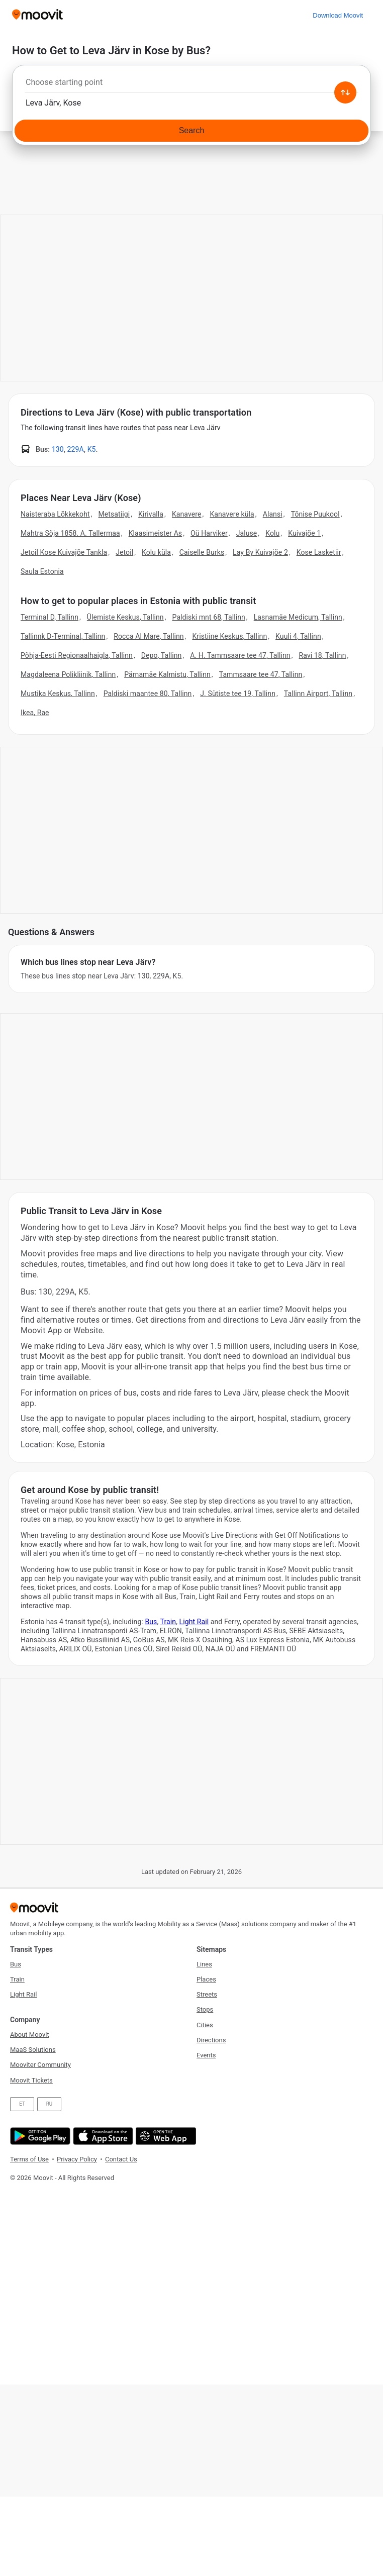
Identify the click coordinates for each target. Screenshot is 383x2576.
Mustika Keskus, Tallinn (58, 693)
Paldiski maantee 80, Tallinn (148, 693)
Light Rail (194, 1622)
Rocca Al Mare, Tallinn (148, 636)
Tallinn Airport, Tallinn (318, 693)
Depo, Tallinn (161, 655)
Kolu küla (156, 552)
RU (49, 2104)
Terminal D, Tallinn (49, 617)
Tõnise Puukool (315, 514)
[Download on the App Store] (102, 2136)
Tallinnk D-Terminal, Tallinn (63, 636)
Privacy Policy (77, 2159)
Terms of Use (29, 2159)
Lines (204, 1964)
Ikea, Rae (35, 713)
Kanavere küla (232, 514)
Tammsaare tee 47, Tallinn (261, 674)
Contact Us (121, 2159)
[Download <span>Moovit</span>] (338, 15)
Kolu (272, 533)
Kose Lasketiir (319, 552)
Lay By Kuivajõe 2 (260, 552)
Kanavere (187, 514)
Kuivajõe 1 (304, 533)
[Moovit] (37, 15)
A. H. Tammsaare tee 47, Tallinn (240, 655)
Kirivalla (150, 514)
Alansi (272, 514)
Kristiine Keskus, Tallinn (229, 636)
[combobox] (191, 84)
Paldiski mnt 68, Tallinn (208, 617)
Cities (205, 2025)
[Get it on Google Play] (39, 2136)
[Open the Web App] (165, 2136)
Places (206, 1979)
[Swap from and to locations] (345, 92)
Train (168, 1622)
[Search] (191, 131)
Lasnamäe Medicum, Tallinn (298, 617)
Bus (151, 1622)
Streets (207, 1994)
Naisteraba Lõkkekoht (55, 514)
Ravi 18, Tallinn (322, 655)
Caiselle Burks (201, 552)
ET (22, 2104)
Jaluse (246, 533)
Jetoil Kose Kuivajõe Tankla (64, 552)
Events (206, 2055)
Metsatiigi (114, 514)
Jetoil (124, 552)
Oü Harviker (209, 533)
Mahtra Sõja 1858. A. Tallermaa (70, 533)
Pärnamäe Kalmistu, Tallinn (167, 674)
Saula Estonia (42, 571)
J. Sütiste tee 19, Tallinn (237, 693)
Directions (211, 2040)
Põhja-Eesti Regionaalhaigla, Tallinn (77, 655)
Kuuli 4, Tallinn (298, 636)
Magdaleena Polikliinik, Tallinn (68, 674)
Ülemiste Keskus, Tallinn (125, 617)
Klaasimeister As (155, 533)
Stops (205, 2009)
